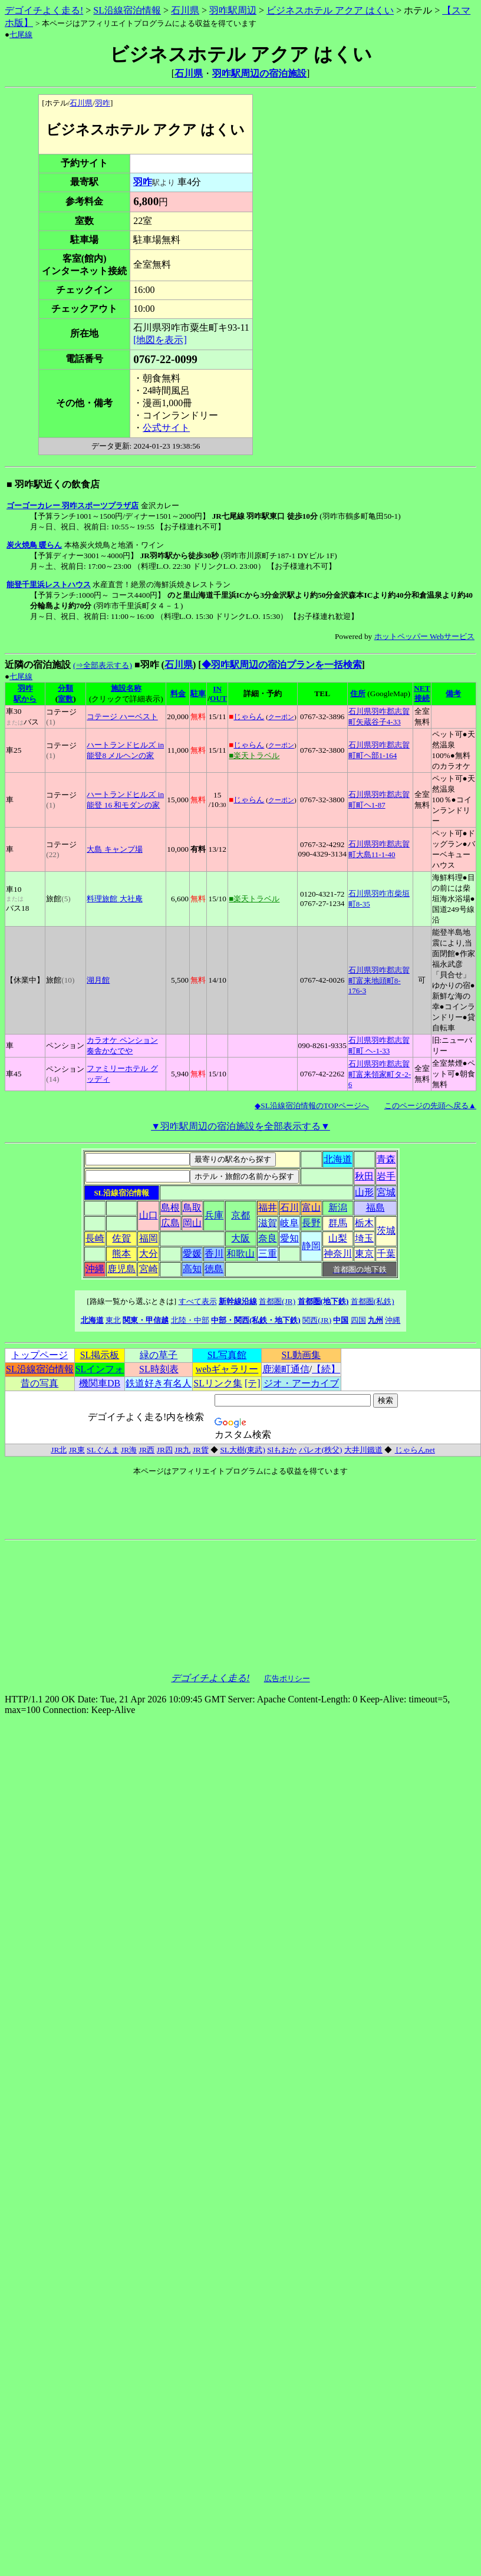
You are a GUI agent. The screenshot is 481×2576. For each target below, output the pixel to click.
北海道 (338, 1159)
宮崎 (148, 1269)
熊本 (121, 1254)
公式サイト (166, 428)
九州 (375, 1320)
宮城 (386, 1192)
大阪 (240, 1238)
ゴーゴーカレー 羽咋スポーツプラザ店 (72, 505)
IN (217, 688)
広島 (170, 1223)
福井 (267, 1208)
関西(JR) (316, 1320)
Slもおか (281, 1449)
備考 (453, 693)
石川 (289, 1208)
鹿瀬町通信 (285, 1369)
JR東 (77, 1449)
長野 (311, 1223)
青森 (386, 1159)
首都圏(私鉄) (372, 1301)
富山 (311, 1208)
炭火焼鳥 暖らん (34, 545)
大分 (148, 1254)
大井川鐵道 (363, 1449)
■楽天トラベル (254, 755)
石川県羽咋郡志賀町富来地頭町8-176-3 (379, 980)
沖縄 (94, 1269)
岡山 (192, 1223)
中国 (340, 1320)
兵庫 (214, 1215)
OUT (218, 698)
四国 (358, 1320)
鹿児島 (121, 1269)
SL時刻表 (159, 1369)
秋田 (364, 1176)
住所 (357, 693)
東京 (364, 1254)
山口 (148, 1215)
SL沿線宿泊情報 (127, 10)
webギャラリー (227, 1369)
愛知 (289, 1238)
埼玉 (364, 1238)
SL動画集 (301, 1355)
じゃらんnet (414, 1449)
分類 (65, 688)
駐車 (198, 693)
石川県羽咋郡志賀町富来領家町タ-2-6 (379, 1074)
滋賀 (267, 1223)
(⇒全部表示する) (102, 665)
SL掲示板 (100, 1355)
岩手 (386, 1176)
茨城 (386, 1231)
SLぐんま (103, 1449)
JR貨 (201, 1449)
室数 (65, 698)
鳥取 (192, 1208)
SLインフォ (99, 1369)
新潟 (337, 1208)
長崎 (94, 1238)
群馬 (337, 1223)
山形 (364, 1192)
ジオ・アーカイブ (301, 1383)
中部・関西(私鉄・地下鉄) (256, 1320)
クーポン (281, 716)
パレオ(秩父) (320, 1449)
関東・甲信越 (146, 1320)
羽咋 (102, 102)
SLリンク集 (217, 1383)
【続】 (326, 1369)
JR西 (146, 1449)
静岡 (311, 1246)
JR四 (165, 1449)
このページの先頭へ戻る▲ (430, 1105)
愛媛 (192, 1254)
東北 (113, 1320)
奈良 (267, 1238)
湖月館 (98, 980)
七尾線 (20, 34)
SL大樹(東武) (242, 1449)
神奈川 (338, 1254)
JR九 (182, 1449)
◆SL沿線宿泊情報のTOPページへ (312, 1105)
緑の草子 (158, 1355)
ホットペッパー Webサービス (424, 636)
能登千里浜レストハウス (48, 584)
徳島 (214, 1269)
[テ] (253, 1383)
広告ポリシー (287, 1678)
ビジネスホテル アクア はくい (330, 10)
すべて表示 (198, 1301)
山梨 (337, 1238)
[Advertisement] (319, 138)
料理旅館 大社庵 (114, 898)
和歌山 (240, 1254)
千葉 (386, 1254)
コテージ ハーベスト (122, 716)
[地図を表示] (160, 340)
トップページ (39, 1355)
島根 (170, 1208)
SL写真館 (227, 1355)
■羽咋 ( (149, 665)
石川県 (185, 10)
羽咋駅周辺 (232, 10)
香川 (214, 1254)
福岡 (148, 1238)
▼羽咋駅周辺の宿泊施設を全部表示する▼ (240, 1126)
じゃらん (248, 716)
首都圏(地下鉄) (323, 1301)
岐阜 (289, 1223)
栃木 (364, 1223)
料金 (178, 693)
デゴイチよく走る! (44, 10)
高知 (192, 1269)
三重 (267, 1254)
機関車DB (99, 1383)
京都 (240, 1215)
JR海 (129, 1449)
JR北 (59, 1449)
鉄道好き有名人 (159, 1383)
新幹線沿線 (238, 1301)
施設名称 (126, 688)
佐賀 (121, 1238)
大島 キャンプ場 (114, 849)
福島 (375, 1208)
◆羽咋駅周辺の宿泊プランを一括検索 (282, 665)
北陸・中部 (190, 1320)
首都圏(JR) (277, 1301)
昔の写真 (39, 1383)
